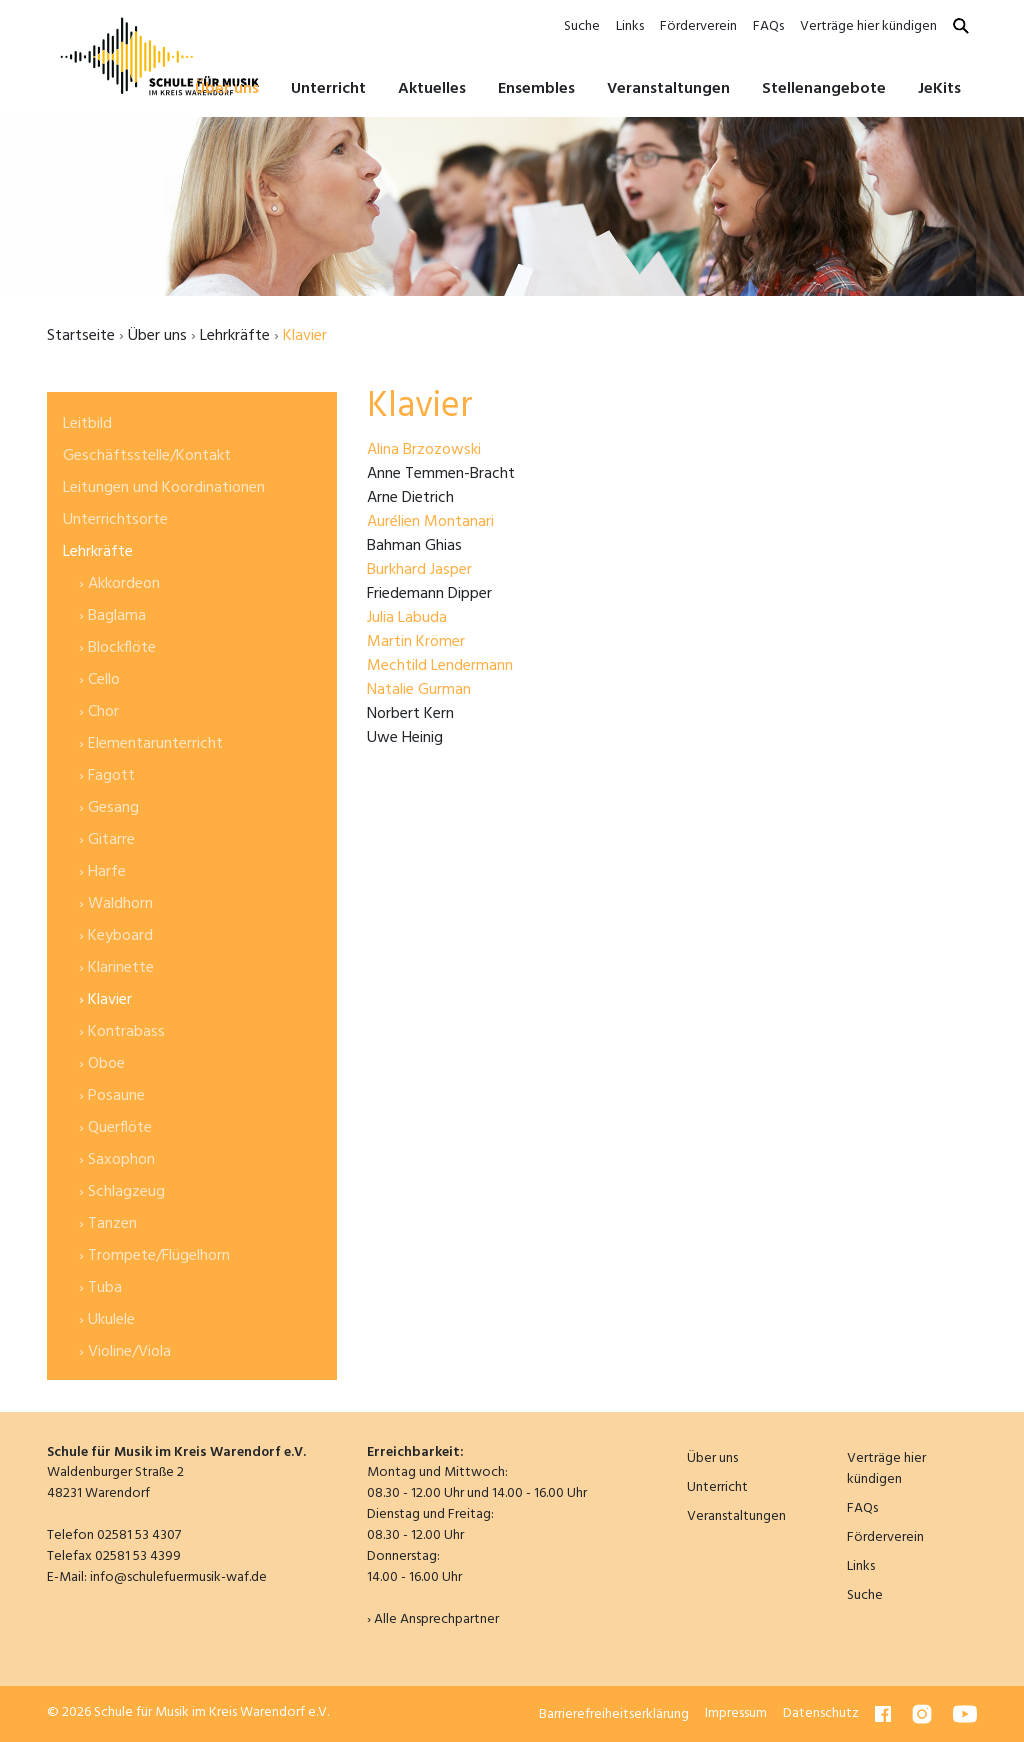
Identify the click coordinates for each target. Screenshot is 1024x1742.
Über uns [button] (227, 89)
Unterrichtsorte (115, 520)
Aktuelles (432, 89)
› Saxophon (117, 1160)
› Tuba (100, 1288)
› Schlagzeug (122, 1192)
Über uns (157, 336)
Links (630, 26)
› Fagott (107, 776)
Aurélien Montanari (430, 522)
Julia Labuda (407, 618)
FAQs (768, 26)
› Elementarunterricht (151, 744)
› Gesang (109, 808)
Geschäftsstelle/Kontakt (147, 456)
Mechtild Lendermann (440, 666)
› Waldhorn (116, 904)
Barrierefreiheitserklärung (614, 1713)
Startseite (81, 336)
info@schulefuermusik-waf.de (178, 1577)
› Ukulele (107, 1320)
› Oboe (102, 1064)
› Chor (99, 712)
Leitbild (87, 424)
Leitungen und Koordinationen (164, 488)
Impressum (736, 1713)
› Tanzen (108, 1224)
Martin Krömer (416, 642)
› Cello (99, 680)
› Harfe (102, 872)
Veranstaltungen (668, 89)
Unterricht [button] (328, 89)
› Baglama (112, 616)
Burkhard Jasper (419, 570)
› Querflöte (115, 1128)
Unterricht (717, 1487)
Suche (582, 26)
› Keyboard (116, 936)
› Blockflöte (117, 648)
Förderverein (698, 26)
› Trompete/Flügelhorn (154, 1256)
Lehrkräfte (235, 336)
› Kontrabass (122, 1032)
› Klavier (105, 1000)
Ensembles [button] (536, 89)
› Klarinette (116, 968)
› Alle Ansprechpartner (433, 1619)
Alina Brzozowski (424, 450)
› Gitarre (107, 840)
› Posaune (112, 1096)
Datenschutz (821, 1713)
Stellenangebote (824, 89)
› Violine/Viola (125, 1352)
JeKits (939, 89)
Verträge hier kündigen (868, 26)
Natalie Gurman (419, 690)
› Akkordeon (119, 584)
